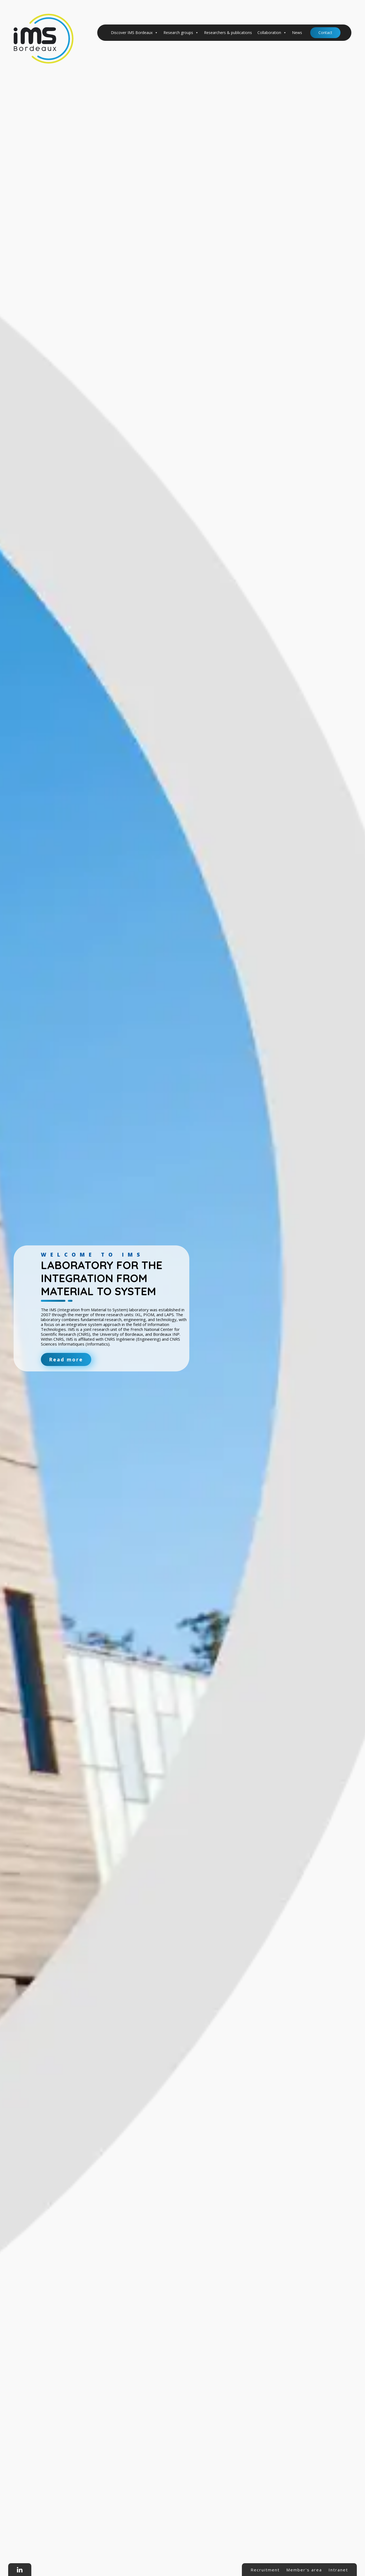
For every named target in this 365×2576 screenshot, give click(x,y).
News (297, 32)
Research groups (181, 32)
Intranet (338, 2569)
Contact (325, 32)
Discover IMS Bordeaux (134, 32)
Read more (66, 1359)
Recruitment (265, 2569)
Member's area (304, 2569)
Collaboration (272, 32)
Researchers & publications (228, 32)
